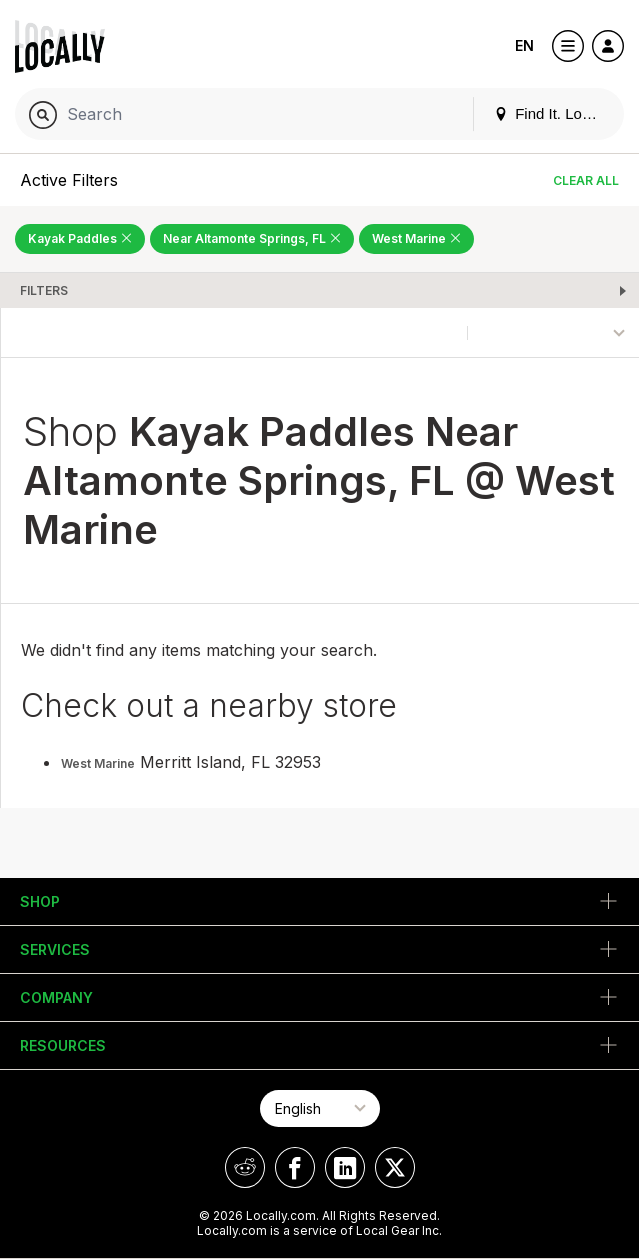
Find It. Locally (553, 113)
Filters (44, 290)
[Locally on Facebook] (295, 1167)
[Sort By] (553, 332)
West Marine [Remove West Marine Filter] (416, 238)
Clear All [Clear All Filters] (586, 180)
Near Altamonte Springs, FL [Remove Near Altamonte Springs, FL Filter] (252, 238)
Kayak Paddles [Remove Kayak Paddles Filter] (80, 238)
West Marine (98, 763)
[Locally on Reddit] (245, 1167)
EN (524, 45)
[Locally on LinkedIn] (345, 1167)
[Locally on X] (395, 1167)
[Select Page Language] (320, 1108)
